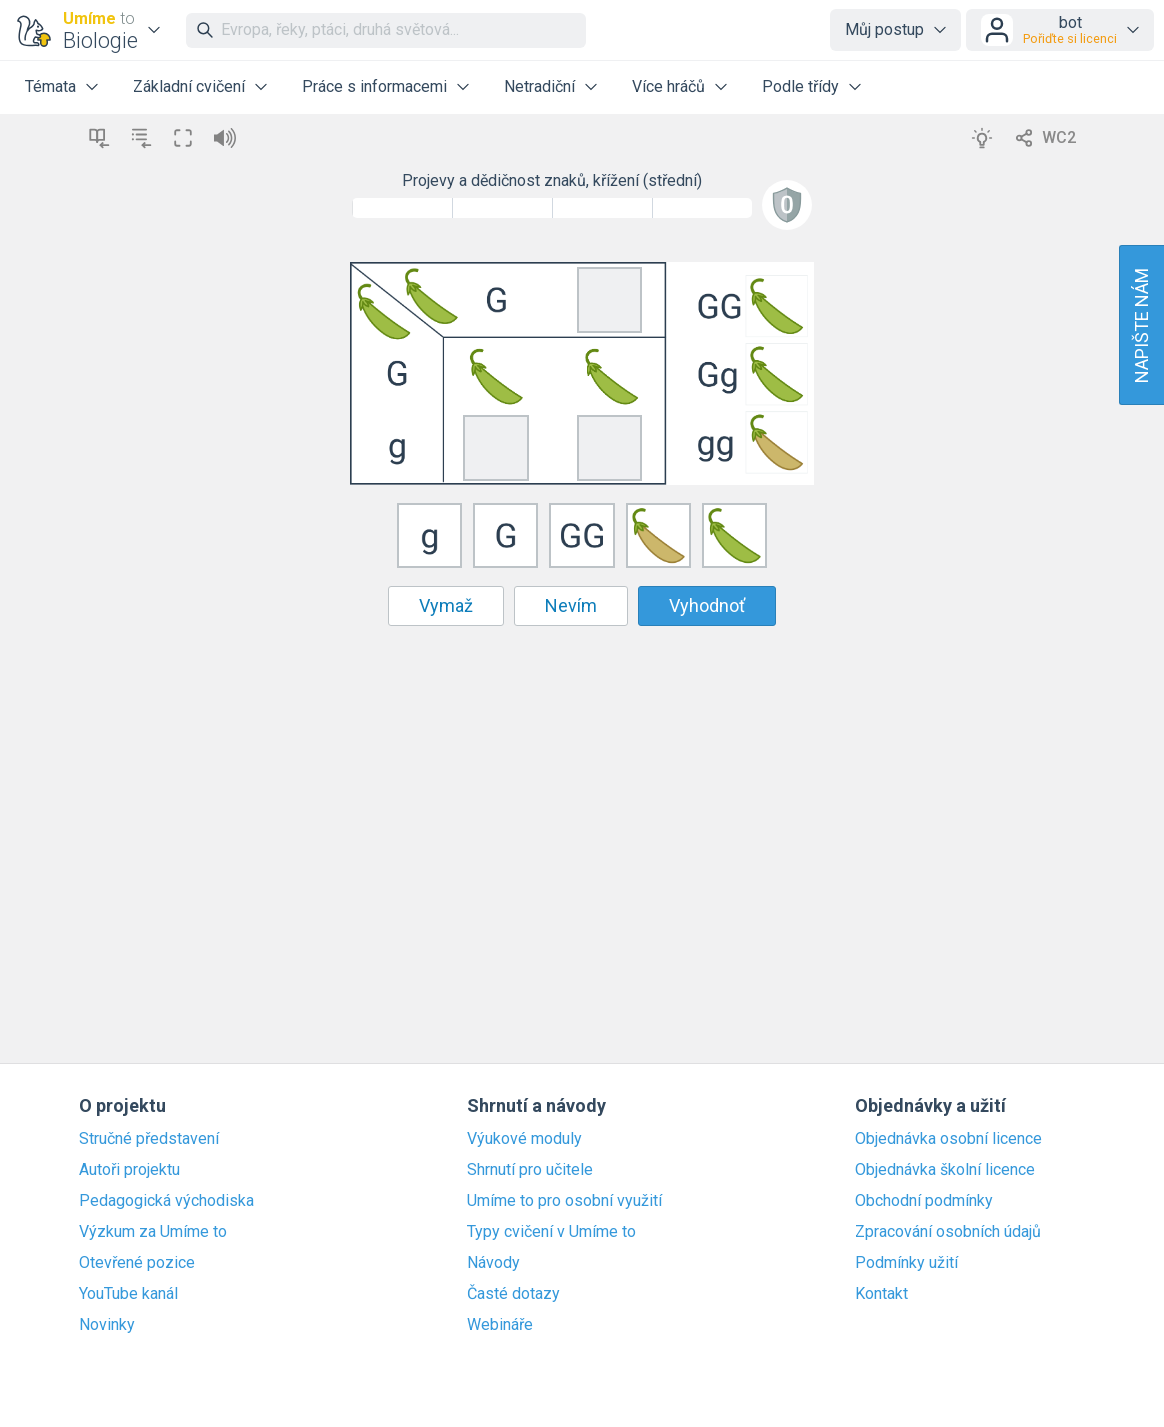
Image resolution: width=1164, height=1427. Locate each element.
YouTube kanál (128, 1294)
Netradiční (539, 86)
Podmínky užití (906, 1263)
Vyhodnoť (707, 605)
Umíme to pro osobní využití (564, 1201)
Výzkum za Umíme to (153, 1232)
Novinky (107, 1325)
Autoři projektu (129, 1170)
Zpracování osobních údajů (948, 1232)
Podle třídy (800, 86)
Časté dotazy (513, 1294)
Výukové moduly (524, 1139)
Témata (50, 86)
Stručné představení (149, 1139)
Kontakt (881, 1294)
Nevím (571, 605)
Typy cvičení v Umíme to (551, 1232)
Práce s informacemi (374, 86)
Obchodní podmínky (924, 1201)
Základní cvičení (189, 86)
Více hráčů (668, 86)
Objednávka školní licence (945, 1170)
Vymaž (446, 605)
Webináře (500, 1325)
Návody (493, 1263)
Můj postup (884, 29)
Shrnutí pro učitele (530, 1170)
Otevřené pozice (137, 1263)
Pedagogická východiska (166, 1201)
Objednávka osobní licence (948, 1139)
